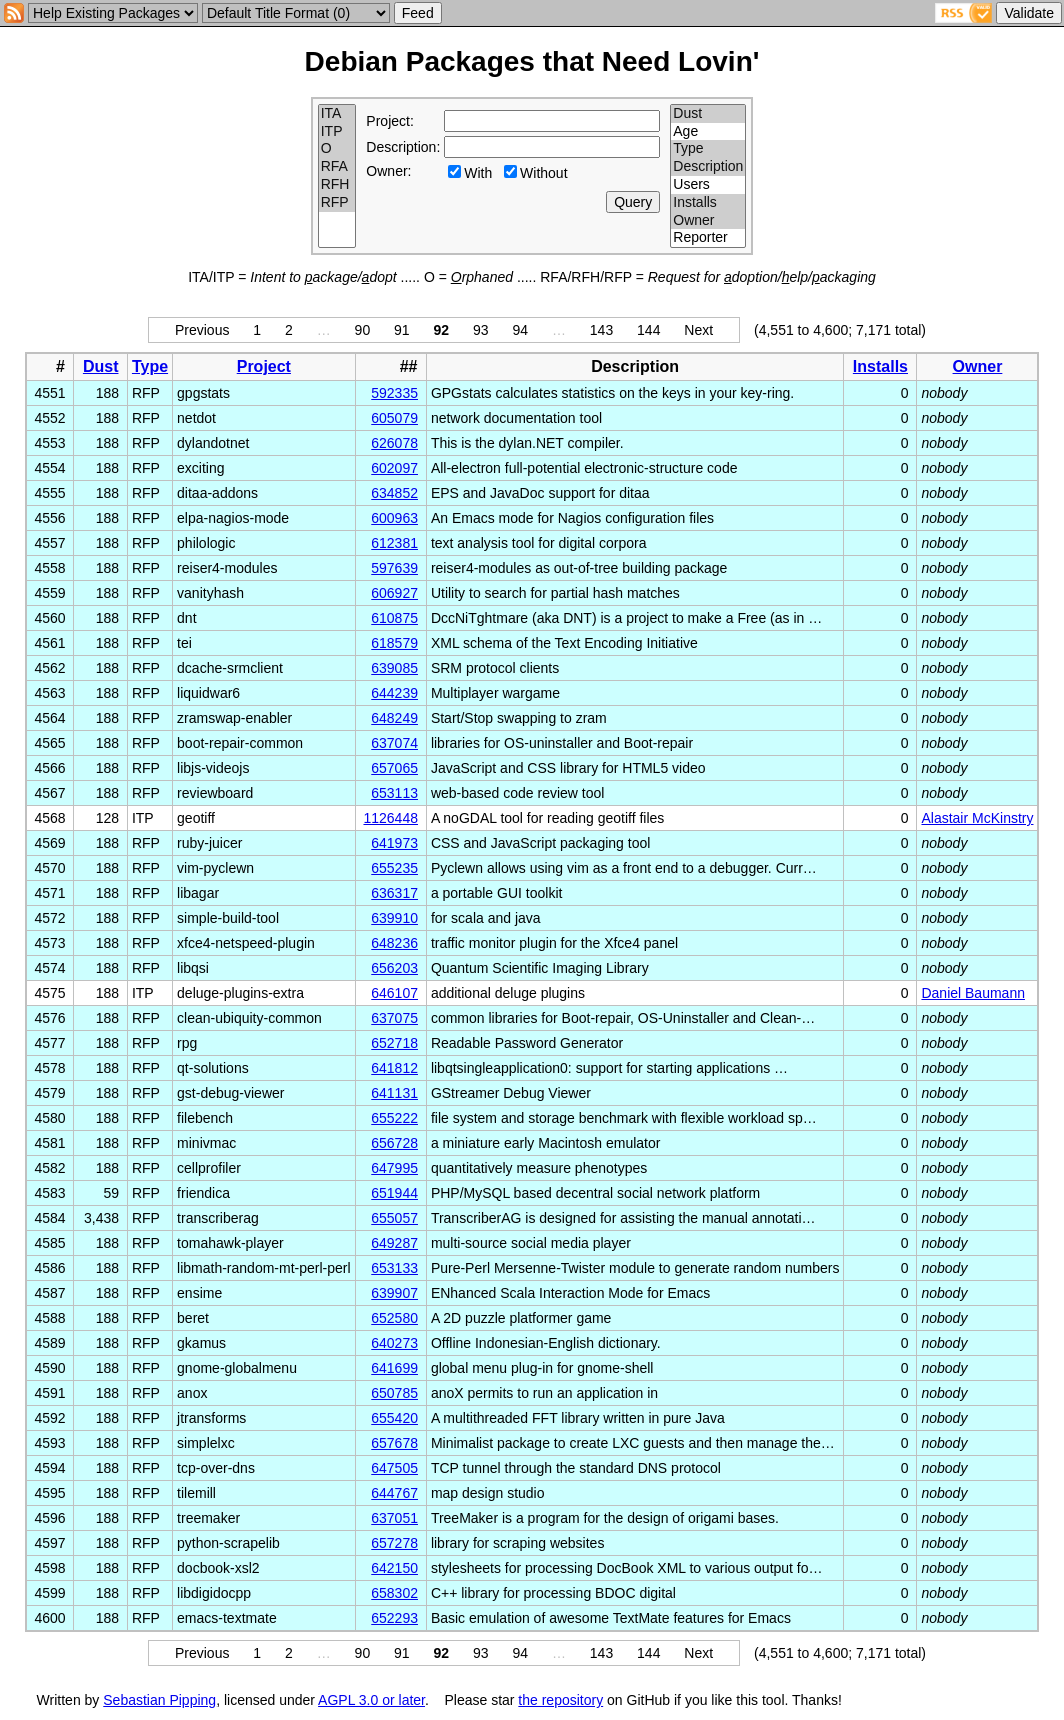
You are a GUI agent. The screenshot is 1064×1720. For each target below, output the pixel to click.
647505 (394, 1468)
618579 (394, 643)
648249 (394, 718)
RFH (337, 185)
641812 (394, 1068)
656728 (394, 1143)
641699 (394, 1368)
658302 (394, 1593)
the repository (560, 1700)
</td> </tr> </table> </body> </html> (942, 1700)
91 (402, 330)
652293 (394, 1618)
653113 (394, 793)
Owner (708, 221)
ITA (337, 114)
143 (601, 330)
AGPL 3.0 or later (371, 1700)
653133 (394, 1268)
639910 (394, 918)
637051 (394, 1518)
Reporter (708, 238)
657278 (394, 1543)
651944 (394, 1193)
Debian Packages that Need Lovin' (532, 61)
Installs (708, 203)
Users (708, 185)
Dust (708, 114)
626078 (394, 443)
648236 (394, 943)
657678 (394, 1443)
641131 (394, 1093)
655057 (394, 1218)
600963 (394, 518)
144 (648, 330)
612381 (394, 543)
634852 (394, 493)
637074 (394, 743)
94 (520, 330)
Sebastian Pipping (159, 1700)
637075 (394, 1018)
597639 (394, 568)
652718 (394, 1043)
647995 (394, 1168)
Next (698, 330)
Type (708, 149)
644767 (394, 1493)
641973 (394, 843)
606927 (394, 593)
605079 (394, 418)
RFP (337, 203)
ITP (337, 132)
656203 (394, 968)
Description (708, 167)
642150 (394, 1568)
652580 (394, 1318)
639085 (394, 668)
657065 (394, 768)
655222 (394, 1118)
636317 (394, 893)
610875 (394, 618)
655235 (394, 868)
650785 (394, 1393)
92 (442, 330)
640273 (394, 1343)
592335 (394, 393)
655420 (394, 1418)
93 (481, 330)
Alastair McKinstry (977, 818)
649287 (394, 1243)
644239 (394, 693)
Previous (202, 330)
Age (708, 132)
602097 (394, 468)
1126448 (390, 818)
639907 (394, 1293)
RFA (337, 167)
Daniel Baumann (973, 993)
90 (363, 330)
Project (264, 366)
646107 (394, 993)
